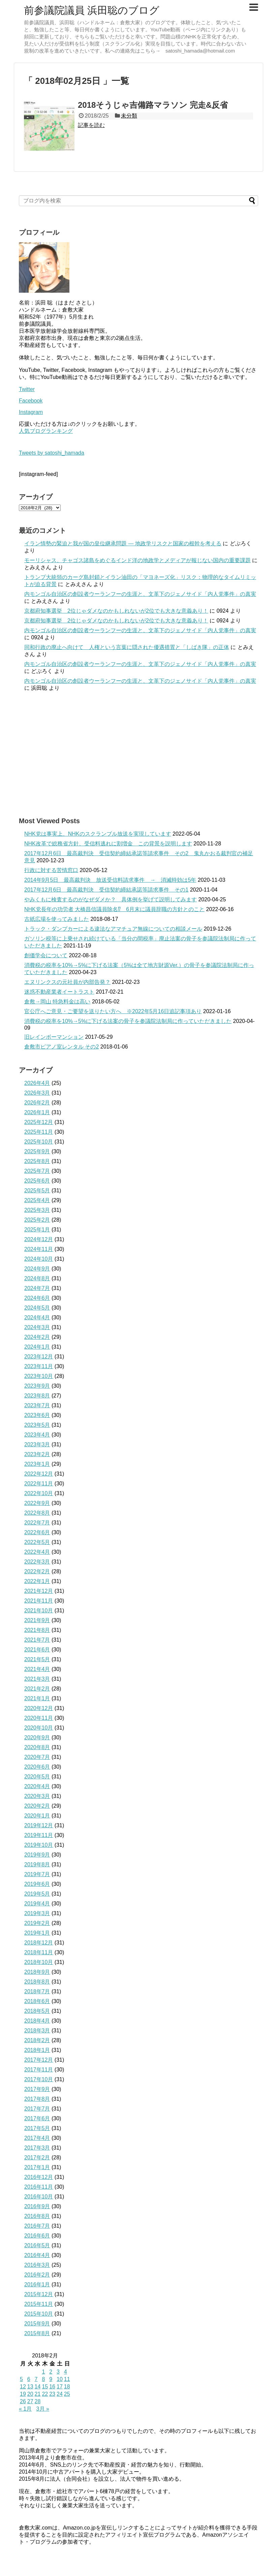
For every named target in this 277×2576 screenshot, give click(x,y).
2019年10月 (38, 1845)
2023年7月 (37, 1405)
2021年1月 (37, 1698)
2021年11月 (38, 1601)
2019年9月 (37, 1855)
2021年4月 (37, 1669)
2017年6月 (37, 2118)
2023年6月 (37, 1415)
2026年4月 (37, 1083)
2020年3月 (37, 1796)
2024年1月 (37, 1347)
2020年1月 (37, 1815)
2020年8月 (37, 1747)
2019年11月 (38, 1835)
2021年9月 (37, 1620)
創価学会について (45, 955)
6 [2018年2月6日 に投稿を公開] (28, 2379)
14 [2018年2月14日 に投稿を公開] (38, 2386)
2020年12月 (38, 1708)
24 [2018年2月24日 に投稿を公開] (60, 2394)
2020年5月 (37, 1776)
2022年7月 (37, 1522)
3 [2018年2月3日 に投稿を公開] (58, 2372)
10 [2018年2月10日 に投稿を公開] (60, 2379)
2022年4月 (37, 1552)
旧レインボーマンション (54, 1037)
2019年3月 (37, 1913)
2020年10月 (38, 1728)
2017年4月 (37, 2138)
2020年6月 (37, 1767)
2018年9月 (37, 1972)
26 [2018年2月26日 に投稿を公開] (23, 2401)
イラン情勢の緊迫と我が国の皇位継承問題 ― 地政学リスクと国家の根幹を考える (122, 543)
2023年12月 (38, 1356)
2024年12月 (38, 1239)
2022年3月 (37, 1562)
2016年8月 (37, 2216)
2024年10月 (38, 1259)
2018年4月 (37, 2021)
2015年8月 (37, 2333)
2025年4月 (37, 1200)
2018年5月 (37, 2011)
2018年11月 (38, 1952)
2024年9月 (37, 1268)
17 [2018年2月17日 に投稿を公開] (60, 2386)
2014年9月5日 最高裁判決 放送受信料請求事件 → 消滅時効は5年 (110, 880)
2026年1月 (37, 1112)
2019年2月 (37, 1923)
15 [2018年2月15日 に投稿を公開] (45, 2386)
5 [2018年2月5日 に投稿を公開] (21, 2379)
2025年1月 (37, 1229)
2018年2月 (37, 2040)
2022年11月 (38, 1483)
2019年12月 (38, 1825)
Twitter (27, 389)
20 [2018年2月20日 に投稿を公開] (30, 2394)
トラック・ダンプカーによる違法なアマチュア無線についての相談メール (113, 929)
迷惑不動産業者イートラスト (59, 992)
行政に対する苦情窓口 (51, 870)
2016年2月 (37, 2275)
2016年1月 (37, 2284)
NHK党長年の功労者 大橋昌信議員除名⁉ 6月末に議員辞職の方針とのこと (114, 909)
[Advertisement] (138, 754)
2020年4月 (37, 1786)
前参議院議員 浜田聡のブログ (91, 10)
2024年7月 (37, 1288)
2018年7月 (37, 1991)
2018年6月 (37, 2001)
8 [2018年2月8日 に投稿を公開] (43, 2379)
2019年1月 (37, 1933)
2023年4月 (37, 1435)
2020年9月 (37, 1737)
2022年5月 (37, 1542)
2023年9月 (37, 1386)
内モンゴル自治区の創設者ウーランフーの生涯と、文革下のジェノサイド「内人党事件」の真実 (140, 594)
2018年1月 (37, 2050)
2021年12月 (38, 1591)
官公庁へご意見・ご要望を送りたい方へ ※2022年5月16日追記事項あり (113, 1011)
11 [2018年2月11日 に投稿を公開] (67, 2379)
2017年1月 (37, 2167)
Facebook (30, 401)
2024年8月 (37, 1278)
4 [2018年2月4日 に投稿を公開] (65, 2372)
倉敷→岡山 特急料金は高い (57, 1001)
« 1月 (25, 2409)
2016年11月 (38, 2187)
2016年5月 (37, 2245)
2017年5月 (37, 2128)
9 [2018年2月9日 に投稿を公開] (50, 2379)
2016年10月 (38, 2196)
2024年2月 (37, 1337)
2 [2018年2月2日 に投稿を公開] (50, 2372)
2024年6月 (37, 1298)
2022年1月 (37, 1581)
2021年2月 (37, 1689)
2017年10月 (38, 2079)
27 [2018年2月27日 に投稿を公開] (30, 2401)
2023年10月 (38, 1376)
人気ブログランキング (46, 431)
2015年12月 (38, 2294)
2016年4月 (37, 2255)
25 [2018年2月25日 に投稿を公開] (67, 2394)
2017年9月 (37, 2089)
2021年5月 (37, 1659)
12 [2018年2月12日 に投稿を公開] (23, 2386)
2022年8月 (37, 1513)
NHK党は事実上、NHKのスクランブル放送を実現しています (97, 834)
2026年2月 (37, 1102)
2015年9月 (37, 2323)
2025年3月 (37, 1210)
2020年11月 (38, 1718)
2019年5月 (37, 1894)
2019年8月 (37, 1864)
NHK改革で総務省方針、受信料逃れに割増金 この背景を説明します (108, 843)
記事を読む (91, 125)
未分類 (129, 116)
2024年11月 (38, 1249)
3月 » (42, 2409)
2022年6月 (37, 1532)
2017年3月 (37, 2148)
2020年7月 (37, 1757)
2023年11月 (38, 1366)
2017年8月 (37, 2099)
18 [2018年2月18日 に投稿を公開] (67, 2386)
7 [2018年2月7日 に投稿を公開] (36, 2379)
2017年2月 (37, 2157)
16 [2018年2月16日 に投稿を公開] (52, 2386)
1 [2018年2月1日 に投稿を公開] (43, 2372)
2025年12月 (38, 1122)
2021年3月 (37, 1679)
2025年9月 (37, 1151)
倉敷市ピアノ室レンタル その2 (61, 1047)
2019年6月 (37, 1884)
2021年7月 (37, 1640)
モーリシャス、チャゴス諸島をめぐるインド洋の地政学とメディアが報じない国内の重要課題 (137, 560)
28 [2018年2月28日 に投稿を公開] (38, 2401)
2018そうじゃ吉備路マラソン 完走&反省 (153, 104)
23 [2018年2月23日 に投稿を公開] (52, 2394)
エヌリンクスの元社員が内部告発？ (67, 982)
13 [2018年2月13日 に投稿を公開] (30, 2386)
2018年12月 (38, 1942)
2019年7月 (37, 1874)
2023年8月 (37, 1395)
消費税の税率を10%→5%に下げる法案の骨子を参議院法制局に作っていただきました (128, 1021)
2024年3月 (37, 1327)
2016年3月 (37, 2265)
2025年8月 (37, 1161)
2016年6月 (37, 2236)
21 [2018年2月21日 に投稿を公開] (38, 2394)
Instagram (31, 412)
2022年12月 (38, 1474)
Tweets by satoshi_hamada (51, 453)
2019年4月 (37, 1903)
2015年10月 (38, 2314)
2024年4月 (37, 1317)
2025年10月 (38, 1142)
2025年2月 (37, 1220)
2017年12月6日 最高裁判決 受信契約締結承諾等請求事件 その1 (106, 890)
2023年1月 (37, 1464)
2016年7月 (37, 2226)
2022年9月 (37, 1503)
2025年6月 (37, 1181)
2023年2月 (37, 1454)
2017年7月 (37, 2109)
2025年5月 (37, 1190)
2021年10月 (38, 1610)
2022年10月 (38, 1493)
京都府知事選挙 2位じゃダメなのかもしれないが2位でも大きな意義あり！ (116, 611)
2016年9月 (37, 2206)
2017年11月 (38, 2069)
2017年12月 (38, 2060)
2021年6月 (37, 1649)
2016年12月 (38, 2177)
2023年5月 (37, 1425)
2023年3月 (37, 1444)
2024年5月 (37, 1308)
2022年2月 (37, 1571)
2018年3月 (37, 2030)
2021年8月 (37, 1630)
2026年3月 (37, 1093)
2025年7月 (37, 1171)
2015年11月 (38, 2304)
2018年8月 (37, 1982)
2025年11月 (38, 1132)
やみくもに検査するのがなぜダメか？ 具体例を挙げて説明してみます (110, 899)
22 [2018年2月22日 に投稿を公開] (45, 2394)
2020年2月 (37, 1806)
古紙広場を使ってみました (56, 919)
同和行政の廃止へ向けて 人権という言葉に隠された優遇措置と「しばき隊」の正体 (126, 647)
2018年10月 (38, 1962)
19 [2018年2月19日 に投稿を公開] (23, 2394)
